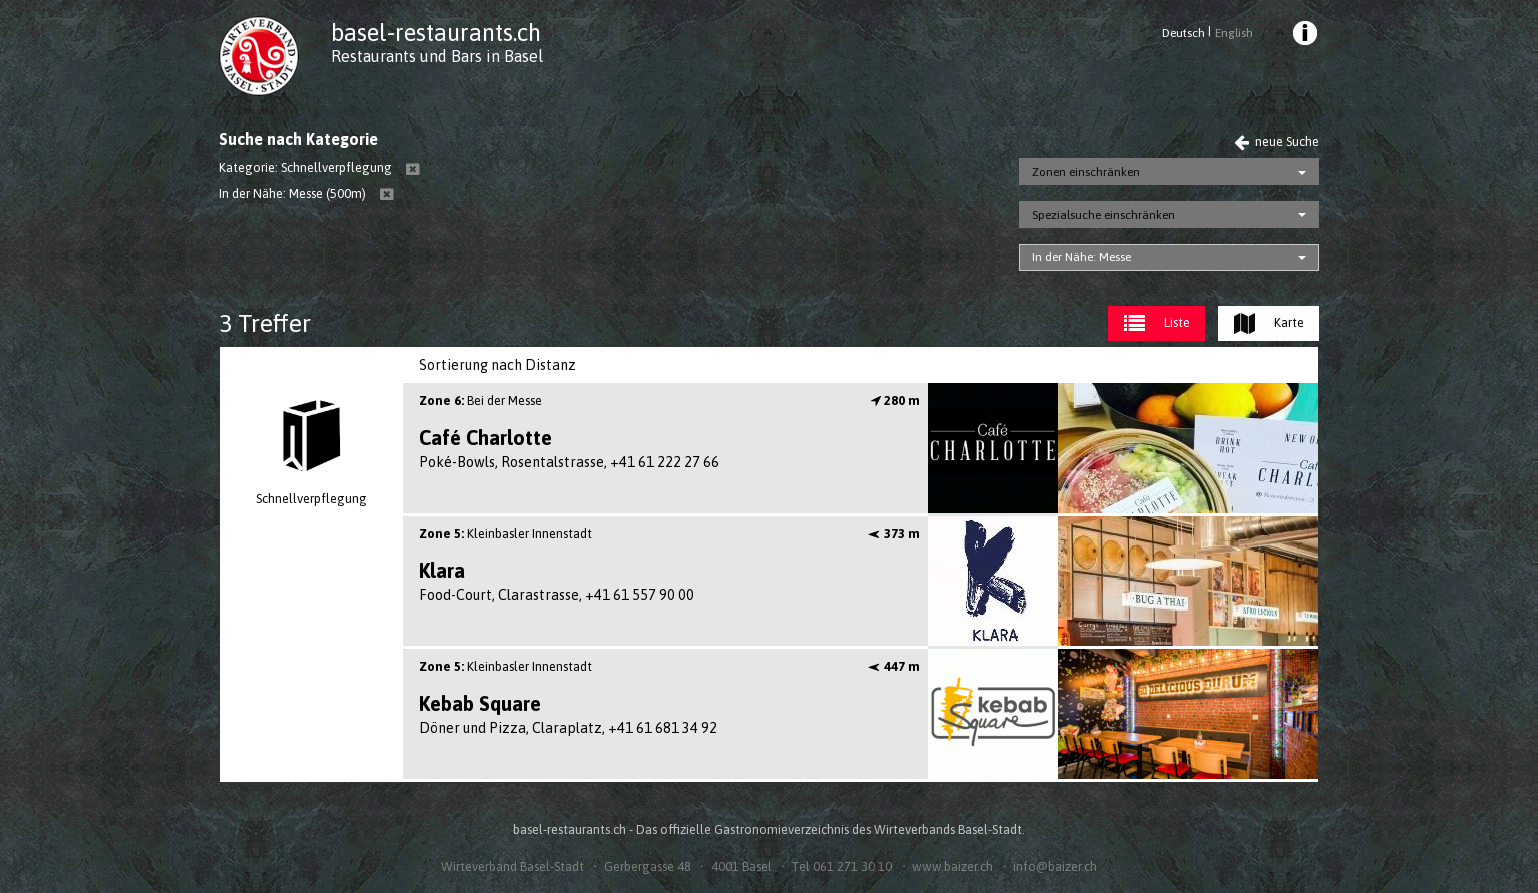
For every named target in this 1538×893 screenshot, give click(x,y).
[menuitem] (1304, 36)
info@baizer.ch (1055, 866)
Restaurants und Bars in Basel (437, 56)
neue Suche (1276, 141)
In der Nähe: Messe (1081, 257)
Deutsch (1183, 33)
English (1234, 33)
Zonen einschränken (1086, 172)
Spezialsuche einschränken (1103, 215)
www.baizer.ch (952, 866)
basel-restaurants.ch (436, 32)
